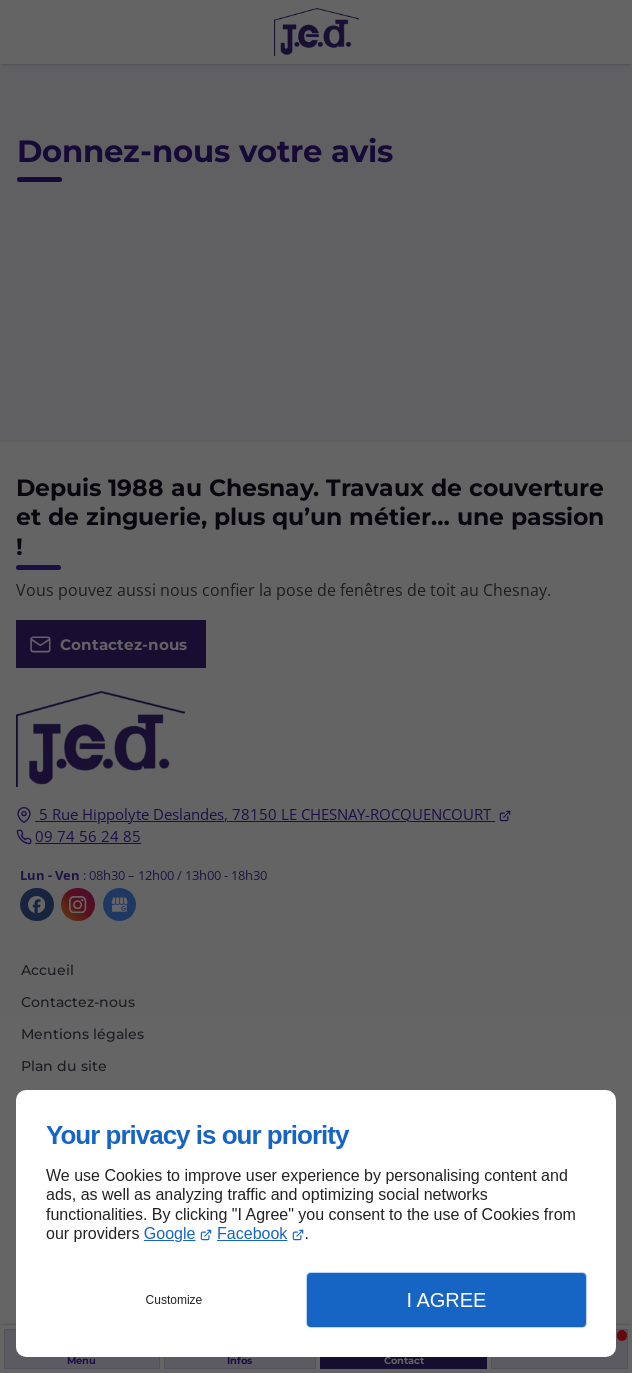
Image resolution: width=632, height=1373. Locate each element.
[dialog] (316, 1223)
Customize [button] (174, 1300)
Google (170, 1233)
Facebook (252, 1233)
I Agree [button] (446, 1300)
